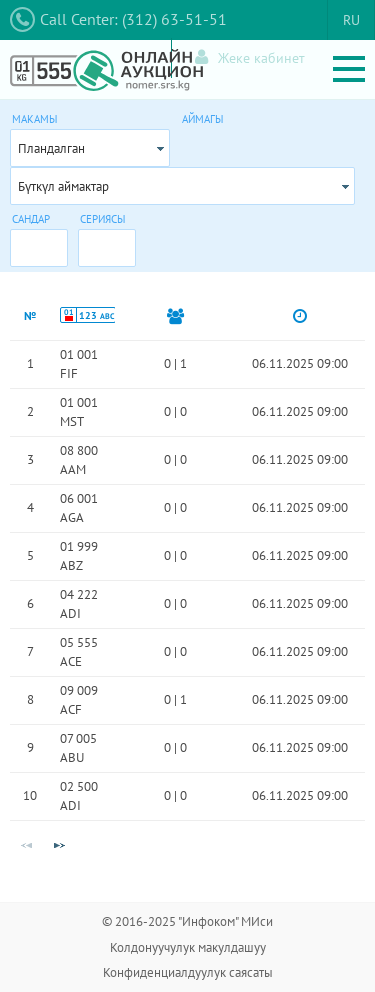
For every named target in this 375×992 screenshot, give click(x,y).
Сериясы (102, 219)
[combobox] (90, 148)
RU (351, 20)
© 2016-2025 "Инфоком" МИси (187, 921)
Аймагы (202, 119)
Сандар (31, 219)
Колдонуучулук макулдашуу (188, 947)
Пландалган (51, 148)
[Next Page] (59, 846)
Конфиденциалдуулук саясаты (188, 972)
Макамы (34, 119)
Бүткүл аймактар (63, 186)
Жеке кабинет (250, 57)
